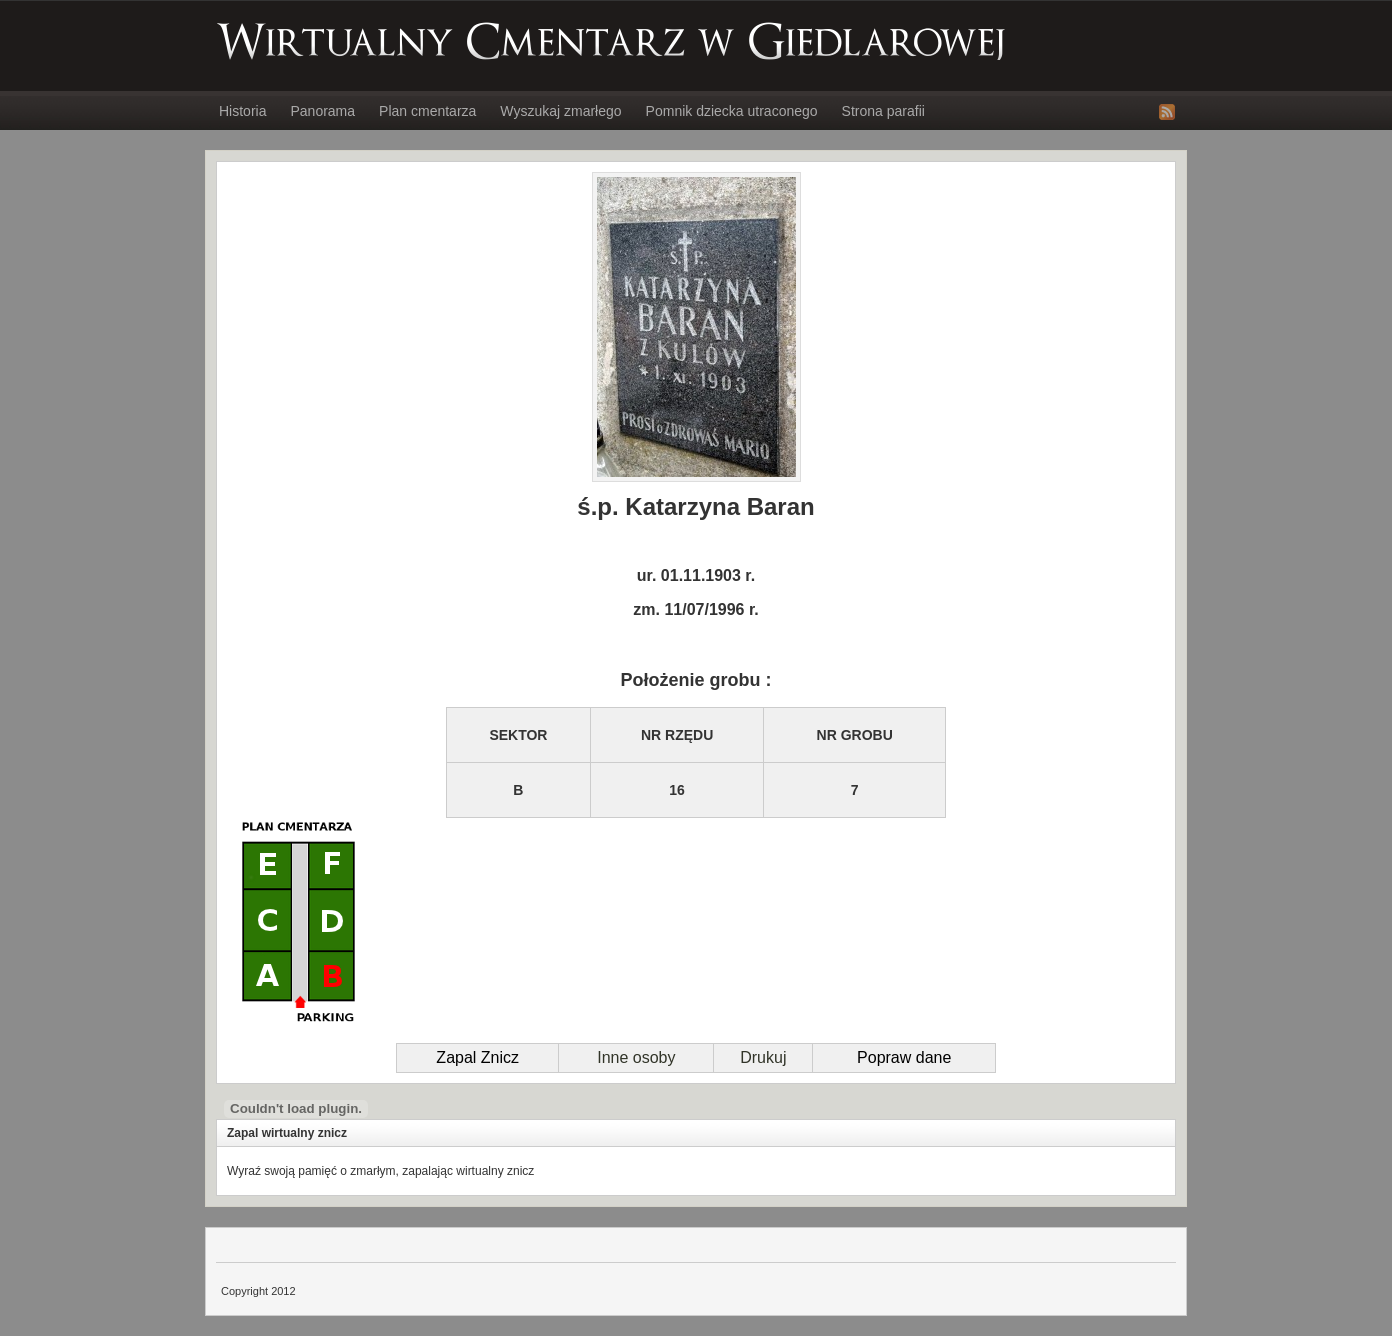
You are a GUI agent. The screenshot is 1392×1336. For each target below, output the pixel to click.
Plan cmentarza (427, 111)
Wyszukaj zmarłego (560, 111)
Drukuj (763, 1057)
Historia (242, 111)
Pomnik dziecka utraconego (732, 111)
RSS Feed (1167, 112)
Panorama (322, 111)
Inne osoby (636, 1057)
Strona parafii (883, 111)
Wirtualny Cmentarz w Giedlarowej (612, 41)
